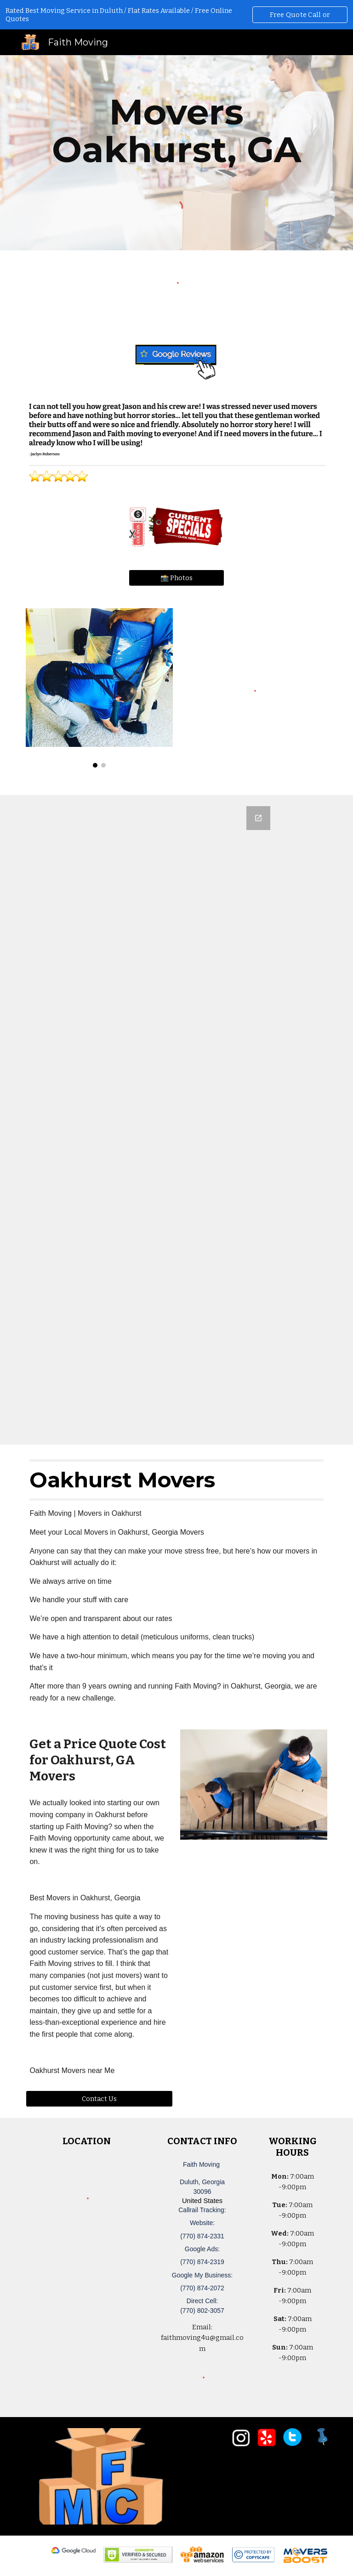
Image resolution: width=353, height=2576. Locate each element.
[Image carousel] (99, 688)
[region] (176, 14)
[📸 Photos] (176, 578)
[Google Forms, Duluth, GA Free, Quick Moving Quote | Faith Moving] (176, 1120)
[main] (176, 131)
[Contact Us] (99, 2098)
